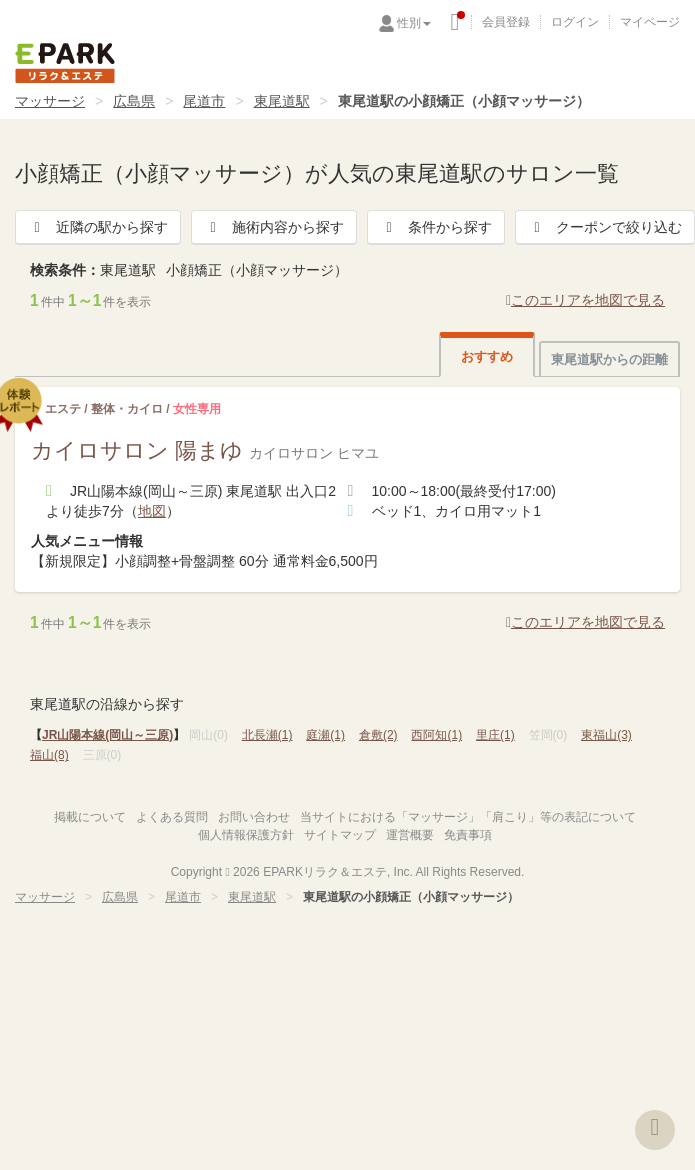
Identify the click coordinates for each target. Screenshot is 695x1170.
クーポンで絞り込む (605, 227)
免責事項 (468, 835)
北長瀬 (267, 735)
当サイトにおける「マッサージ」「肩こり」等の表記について (468, 817)
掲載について (90, 817)
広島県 (134, 101)
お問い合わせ (254, 817)
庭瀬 (325, 735)
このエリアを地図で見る (585, 300)
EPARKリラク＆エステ (65, 63)
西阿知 (436, 735)
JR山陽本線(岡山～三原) (107, 735)
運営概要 (410, 835)
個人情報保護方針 (246, 835)
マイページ (650, 22)
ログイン (575, 22)
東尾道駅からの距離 (609, 359)
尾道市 (204, 101)
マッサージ (50, 101)
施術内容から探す (274, 227)
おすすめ (487, 356)
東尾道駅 (282, 101)
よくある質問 (172, 817)
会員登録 (506, 22)
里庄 (495, 735)
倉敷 (378, 735)
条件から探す (436, 227)
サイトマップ (340, 835)
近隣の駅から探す (98, 227)
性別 (414, 23)
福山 (49, 755)
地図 (152, 511)
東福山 (606, 735)
